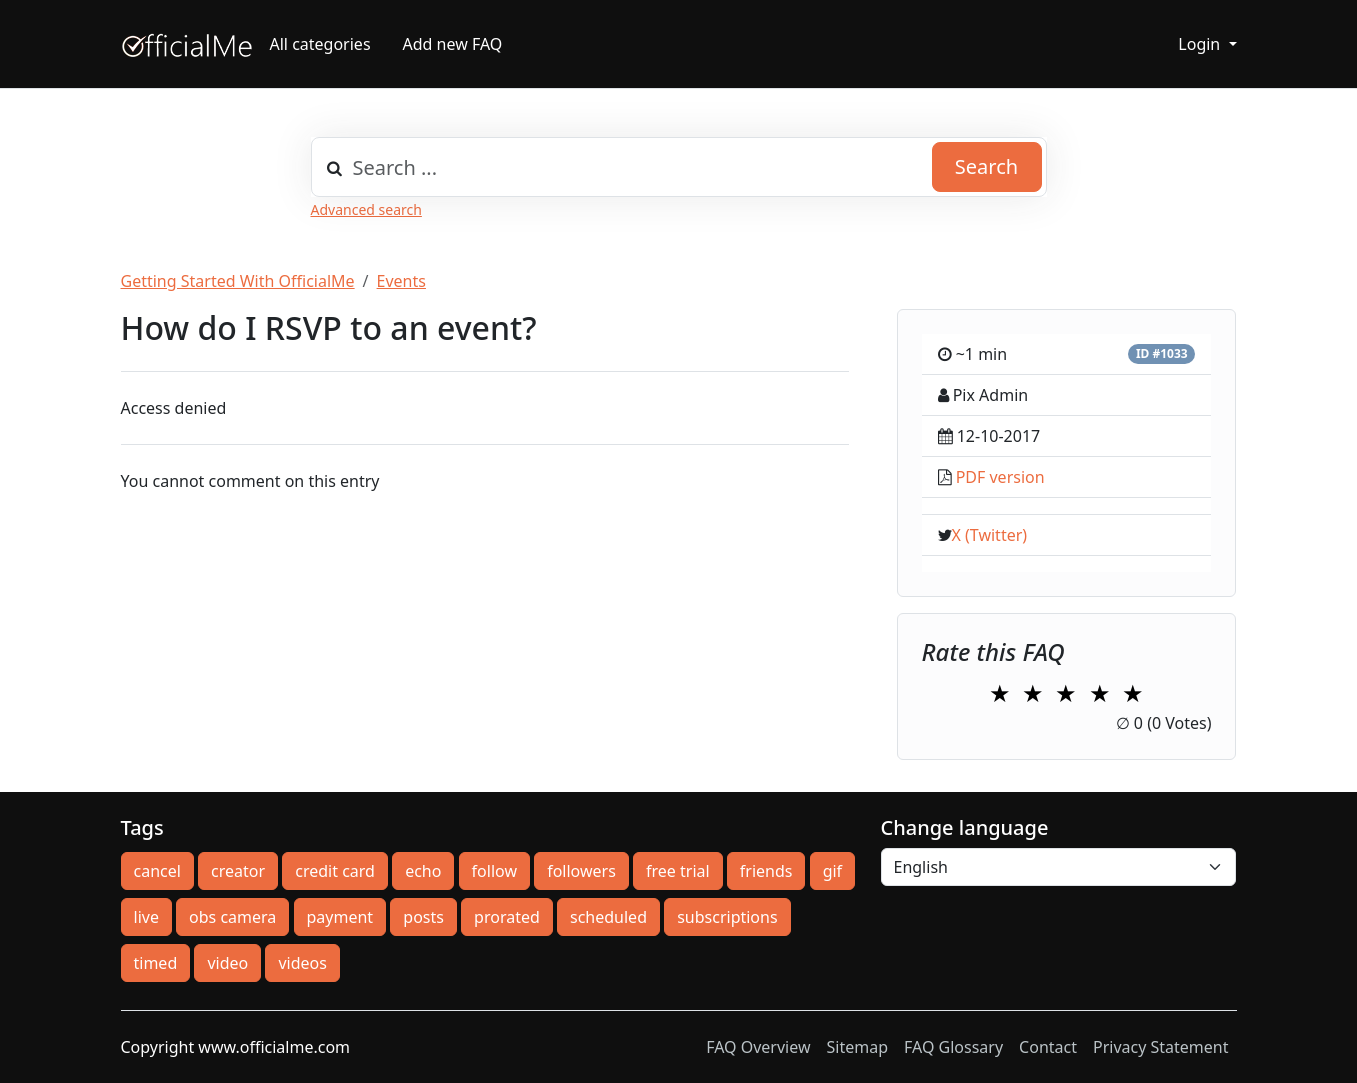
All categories (320, 44)
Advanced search (366, 209)
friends (766, 871)
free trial (678, 871)
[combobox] (679, 167)
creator (238, 871)
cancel (157, 871)
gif (832, 871)
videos (302, 963)
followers (581, 871)
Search (986, 166)
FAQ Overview (758, 1047)
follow (494, 871)
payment (340, 917)
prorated (507, 917)
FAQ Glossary (953, 1047)
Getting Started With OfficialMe (238, 281)
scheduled (608, 917)
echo (423, 871)
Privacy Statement (1161, 1047)
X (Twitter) (990, 535)
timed (156, 963)
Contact (1048, 1047)
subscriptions (727, 917)
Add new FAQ (453, 44)
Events (401, 281)
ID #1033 (1162, 353)
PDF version (1000, 477)
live (146, 917)
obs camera (232, 917)
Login (1201, 44)
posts (423, 917)
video (227, 963)
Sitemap (858, 1047)
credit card (335, 871)
